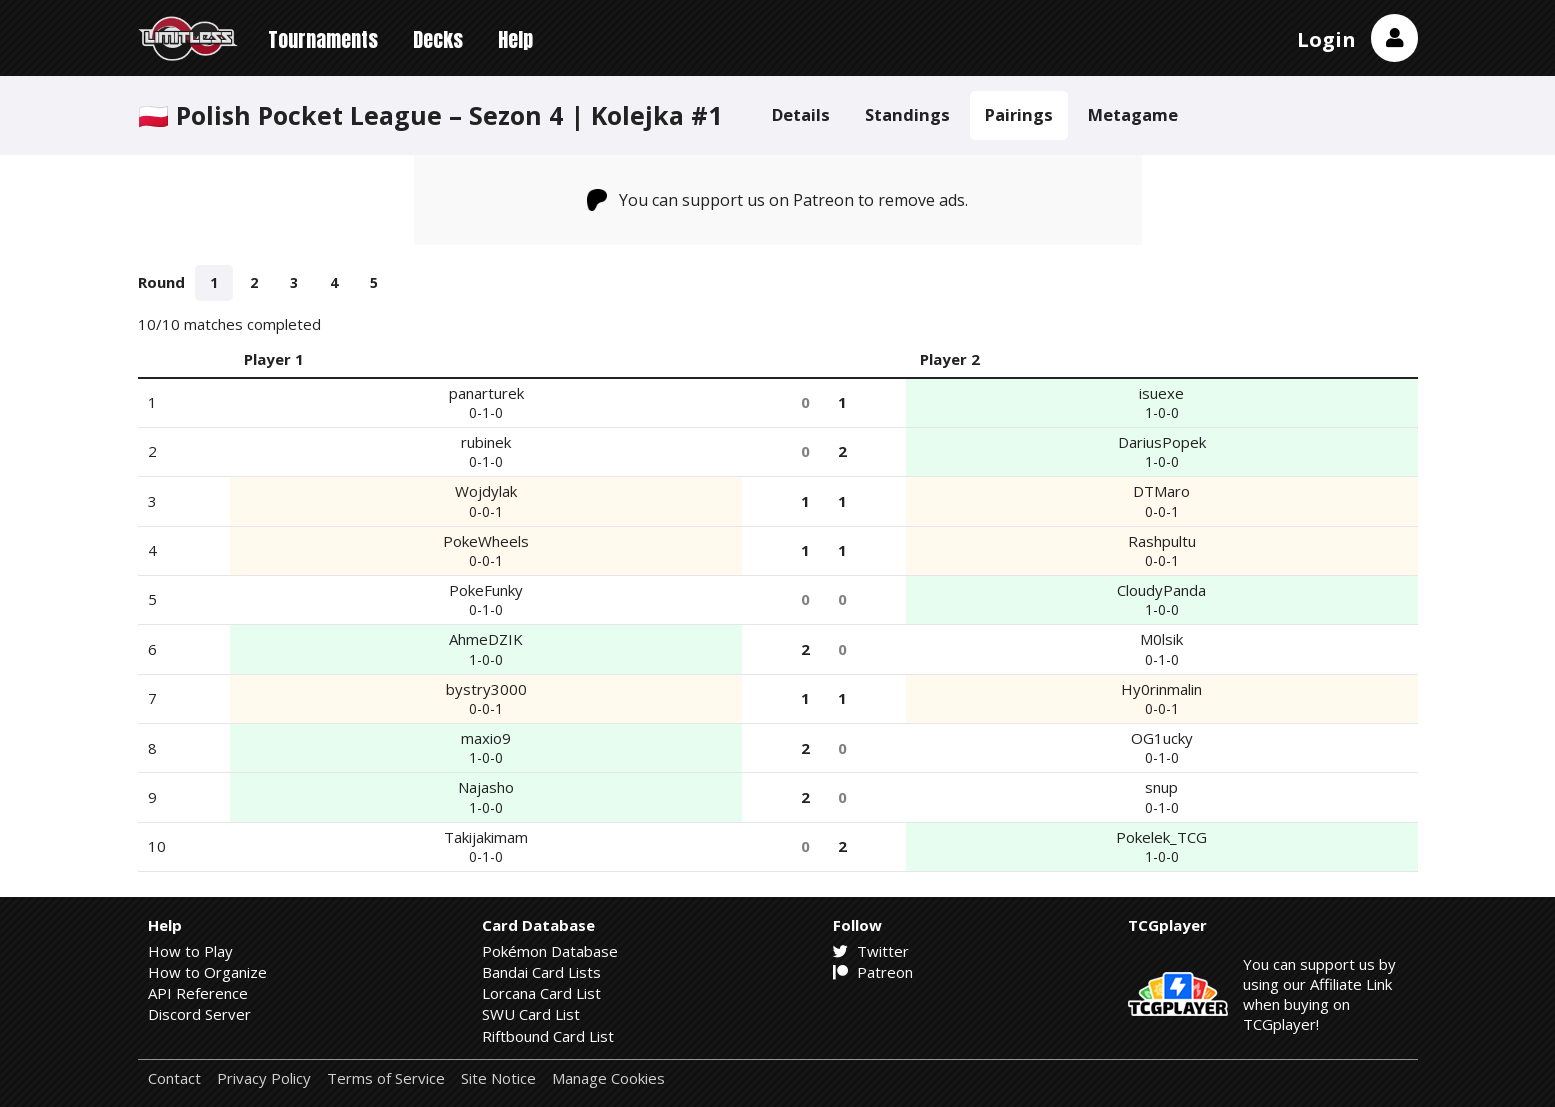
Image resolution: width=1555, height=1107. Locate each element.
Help (515, 39)
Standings (907, 114)
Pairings (1019, 114)
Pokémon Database (550, 951)
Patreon (873, 972)
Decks (438, 39)
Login (1326, 39)
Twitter (871, 951)
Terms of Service (386, 1078)
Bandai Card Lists (541, 972)
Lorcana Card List (541, 993)
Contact (174, 1078)
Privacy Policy (264, 1078)
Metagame (1133, 114)
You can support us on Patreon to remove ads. (777, 200)
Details (801, 114)
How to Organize (207, 972)
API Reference (198, 993)
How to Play (190, 951)
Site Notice (498, 1078)
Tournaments (323, 39)
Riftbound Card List (548, 1036)
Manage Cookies (608, 1078)
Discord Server (199, 1014)
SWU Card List (531, 1014)
